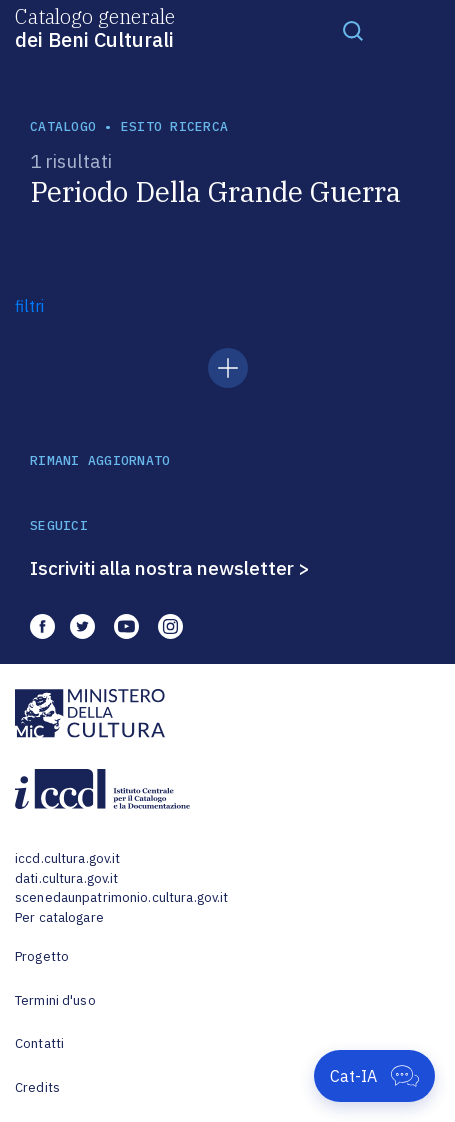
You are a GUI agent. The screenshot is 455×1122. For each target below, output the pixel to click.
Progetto (42, 956)
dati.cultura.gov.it (66, 878)
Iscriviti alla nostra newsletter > (170, 568)
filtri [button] (29, 306)
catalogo (63, 126)
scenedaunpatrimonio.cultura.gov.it (121, 897)
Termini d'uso (55, 1000)
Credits (37, 1087)
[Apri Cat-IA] (374, 1076)
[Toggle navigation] (353, 30)
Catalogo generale (95, 27)
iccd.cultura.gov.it (67, 858)
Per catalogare (59, 917)
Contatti (39, 1043)
